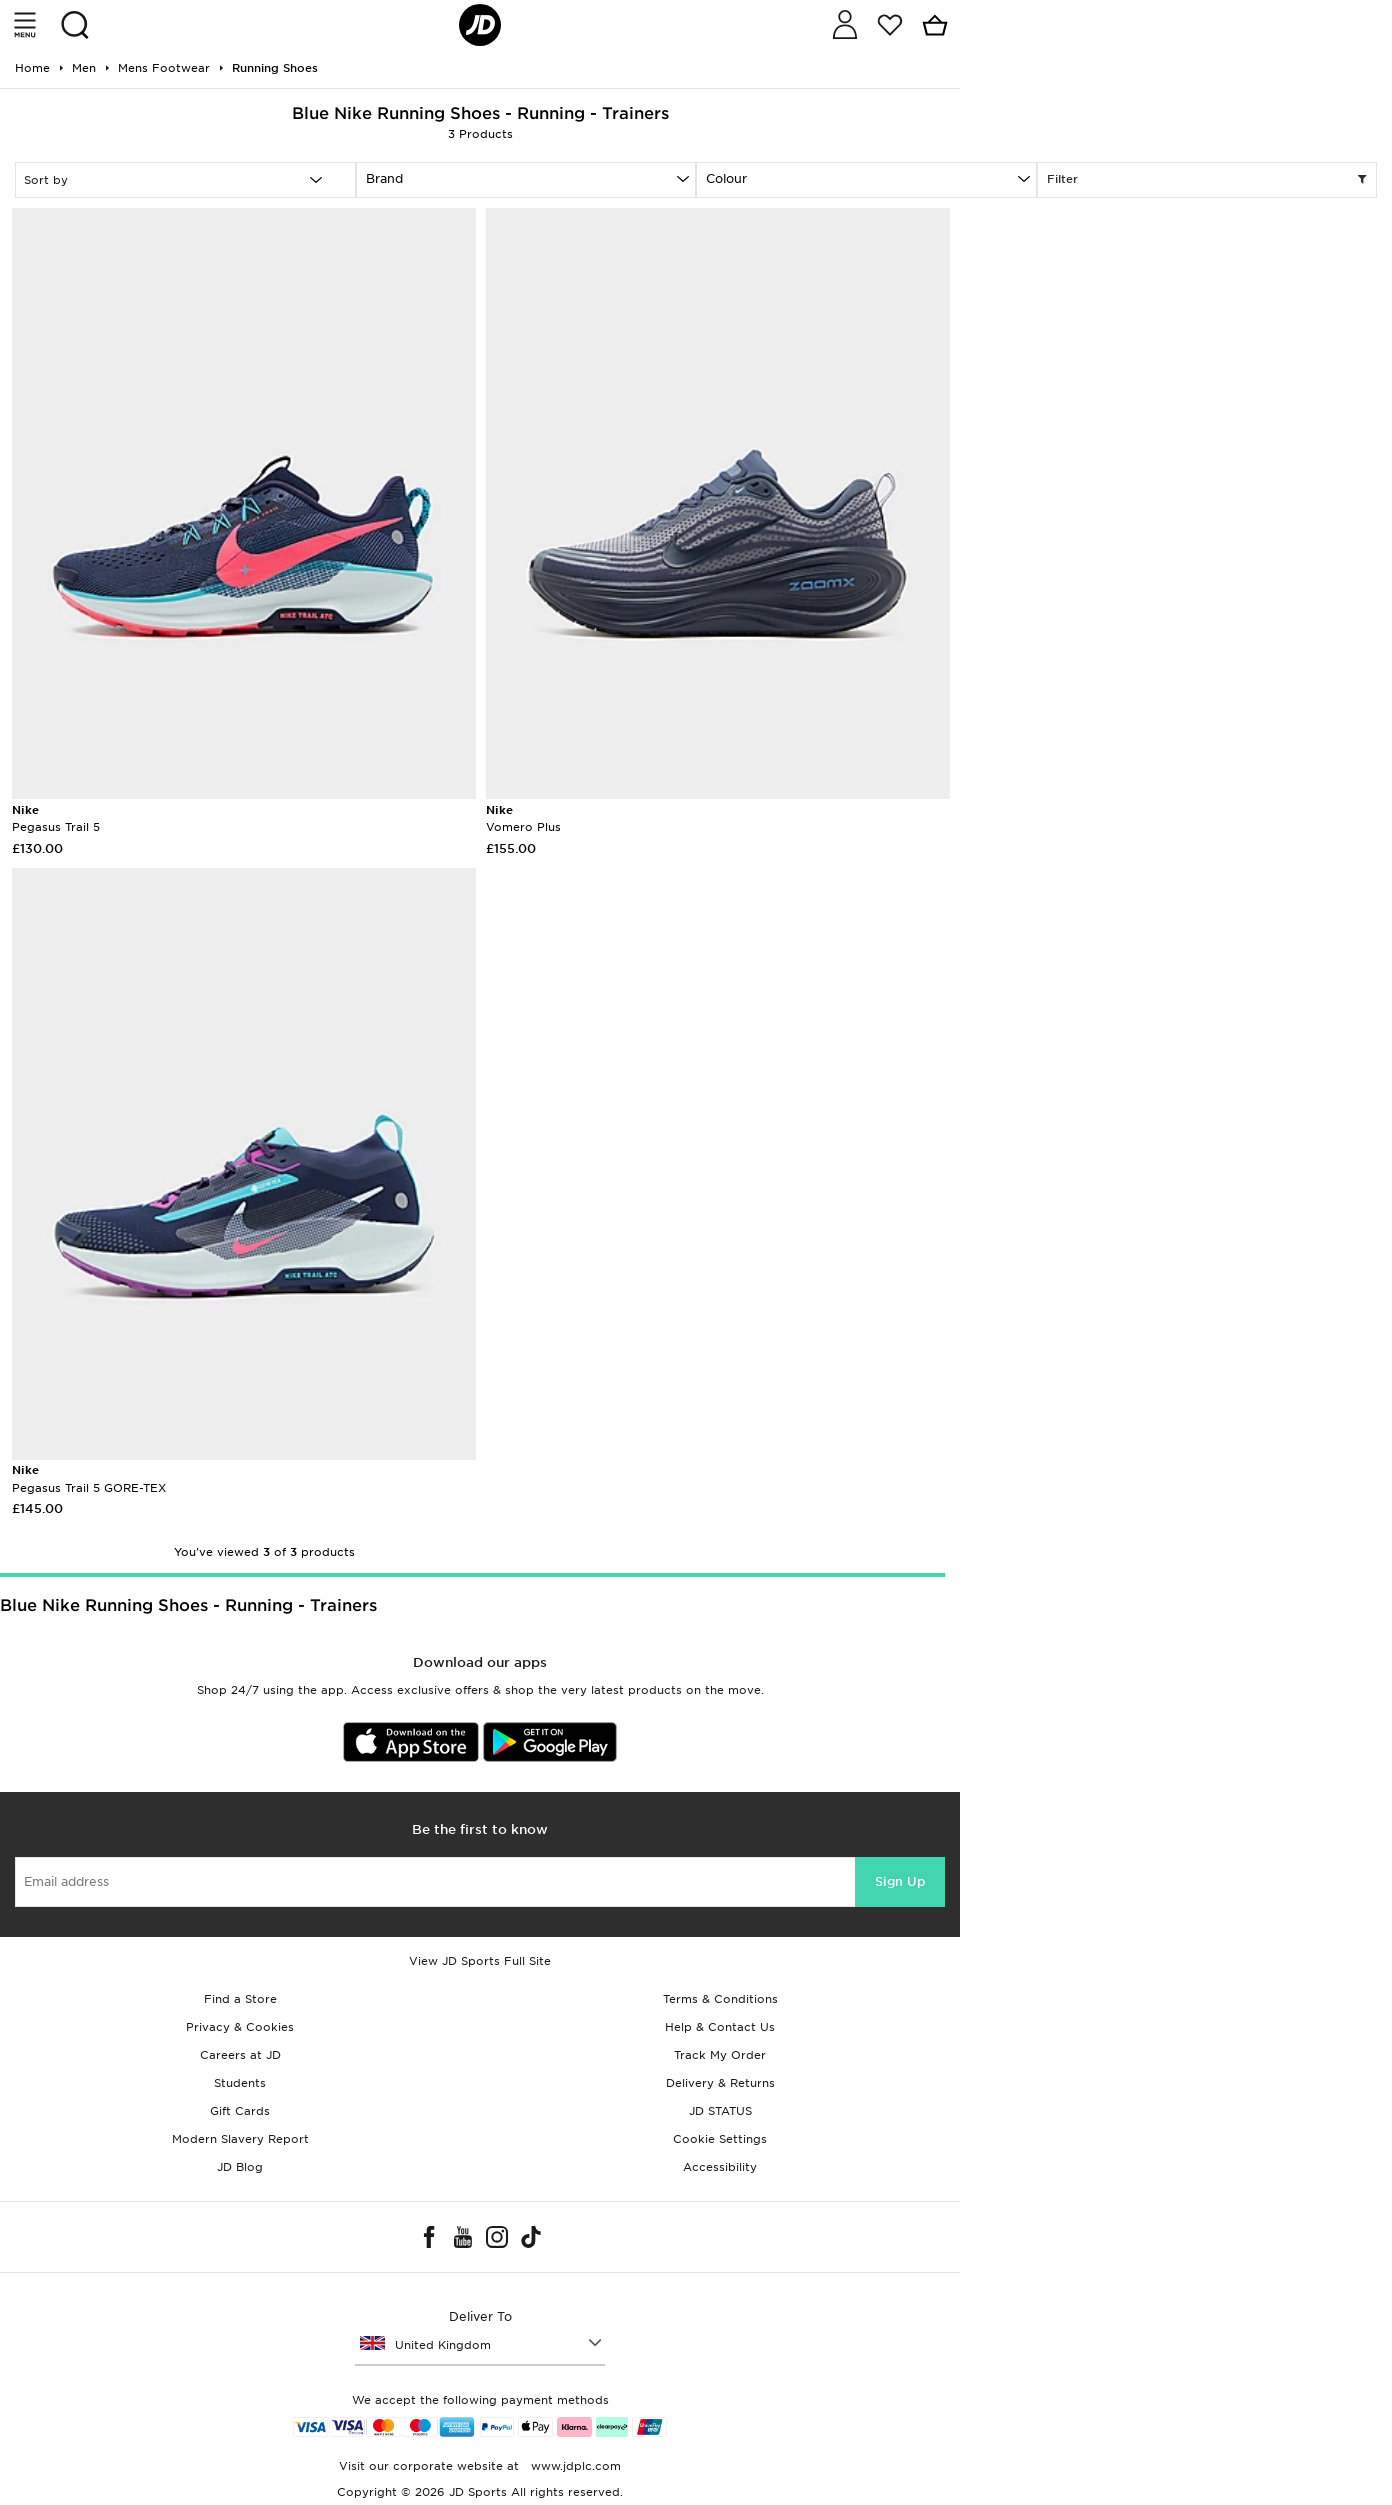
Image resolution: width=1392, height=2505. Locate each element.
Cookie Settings (720, 2139)
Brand (384, 178)
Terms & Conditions (720, 1999)
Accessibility (720, 2167)
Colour (726, 178)
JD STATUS (720, 2111)
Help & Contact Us (720, 2027)
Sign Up (900, 1881)
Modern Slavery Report (240, 2139)
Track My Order (720, 2055)
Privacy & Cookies (240, 2027)
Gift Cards (240, 2111)
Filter (1207, 180)
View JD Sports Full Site (480, 1961)
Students (240, 2083)
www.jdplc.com (574, 2466)
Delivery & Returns (720, 2083)
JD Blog (240, 2167)
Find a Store (240, 1999)
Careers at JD (240, 2055)
